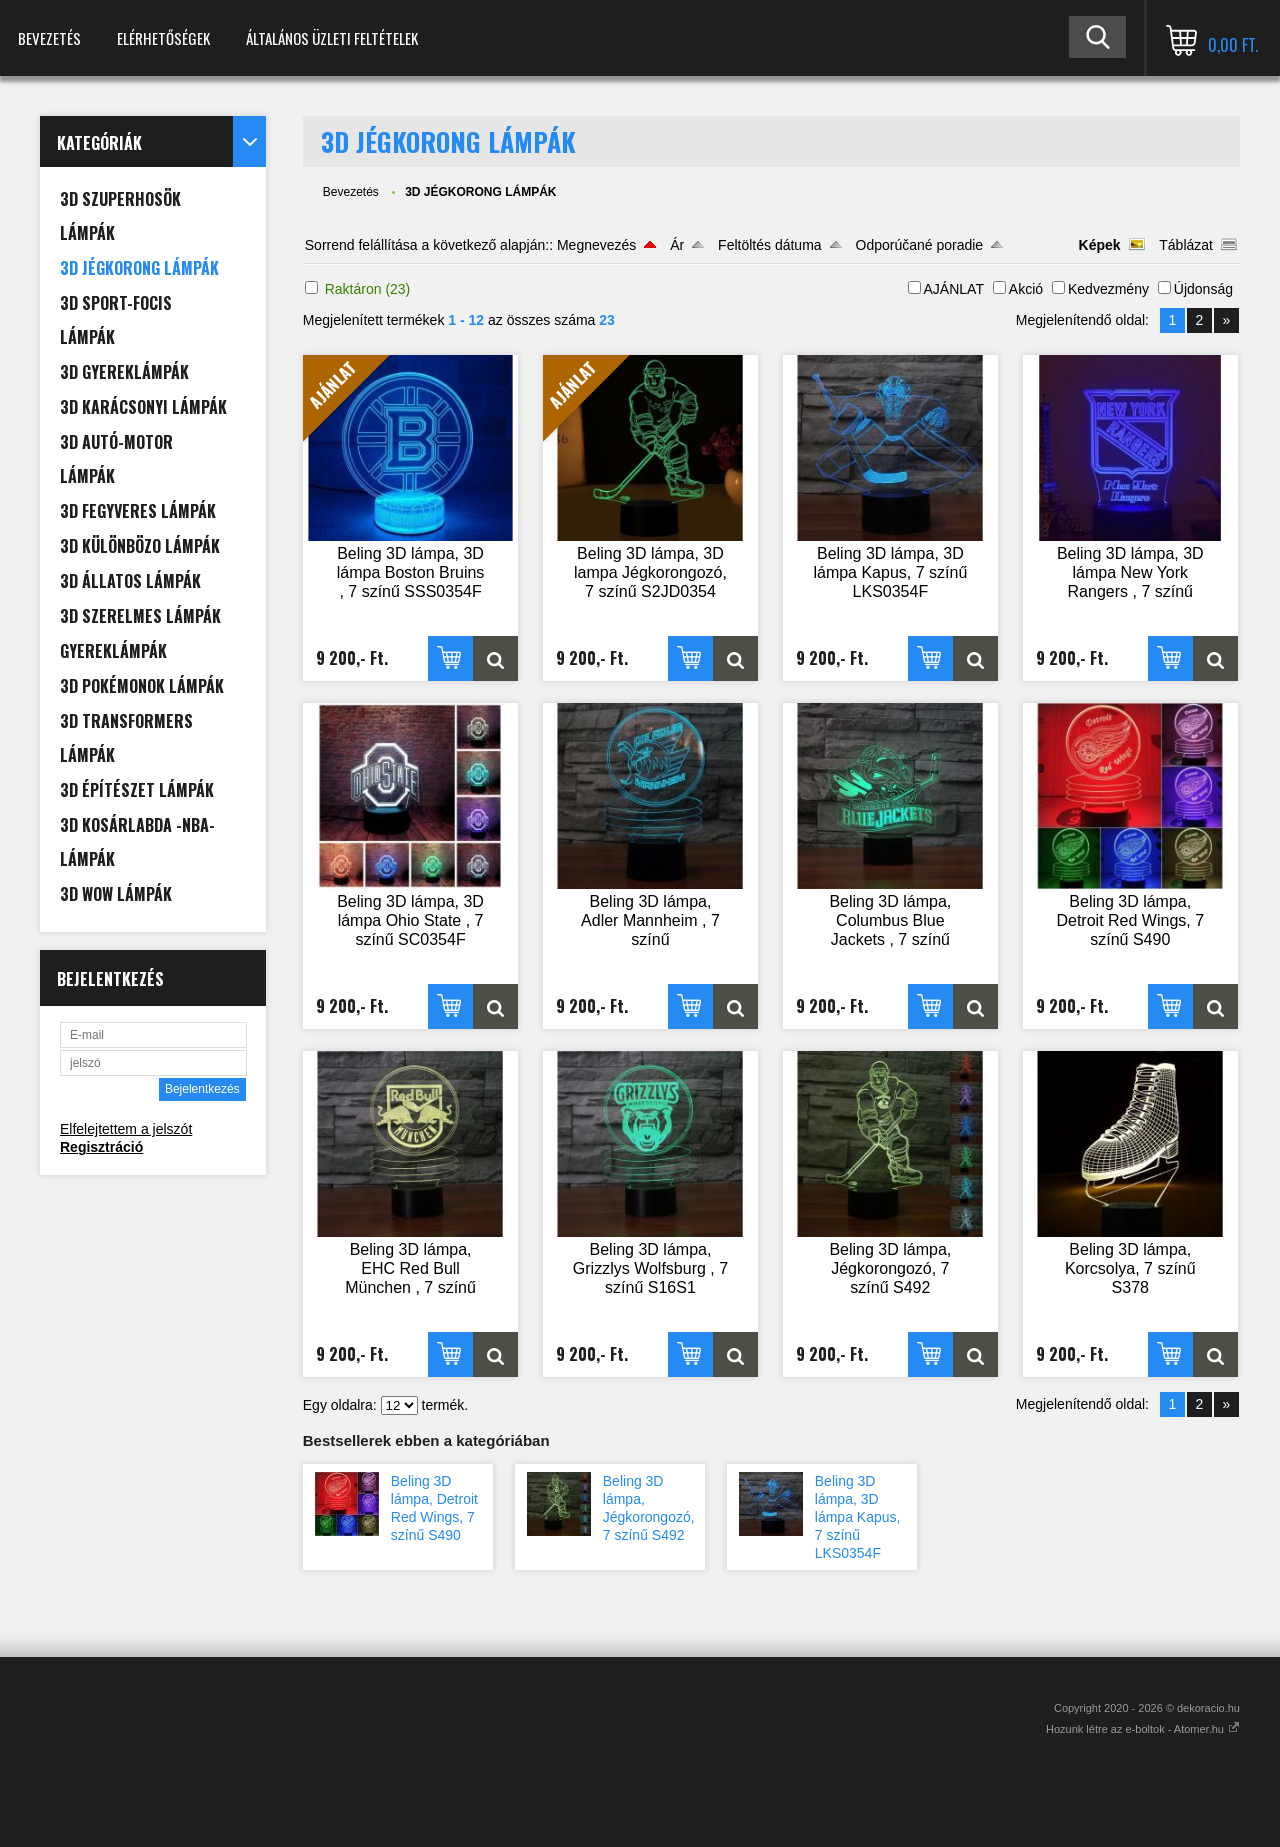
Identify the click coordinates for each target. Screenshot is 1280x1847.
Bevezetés (49, 38)
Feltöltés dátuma (770, 245)
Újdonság (1203, 289)
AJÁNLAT (954, 289)
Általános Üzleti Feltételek (332, 38)
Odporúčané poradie (920, 245)
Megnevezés (596, 245)
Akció (1026, 289)
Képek (1100, 245)
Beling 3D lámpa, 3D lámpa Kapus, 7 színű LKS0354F (858, 1517)
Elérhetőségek (163, 38)
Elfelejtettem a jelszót (126, 1129)
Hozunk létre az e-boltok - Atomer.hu (1143, 1729)
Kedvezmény (1108, 289)
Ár (677, 245)
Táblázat (1186, 245)
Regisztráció (101, 1147)
